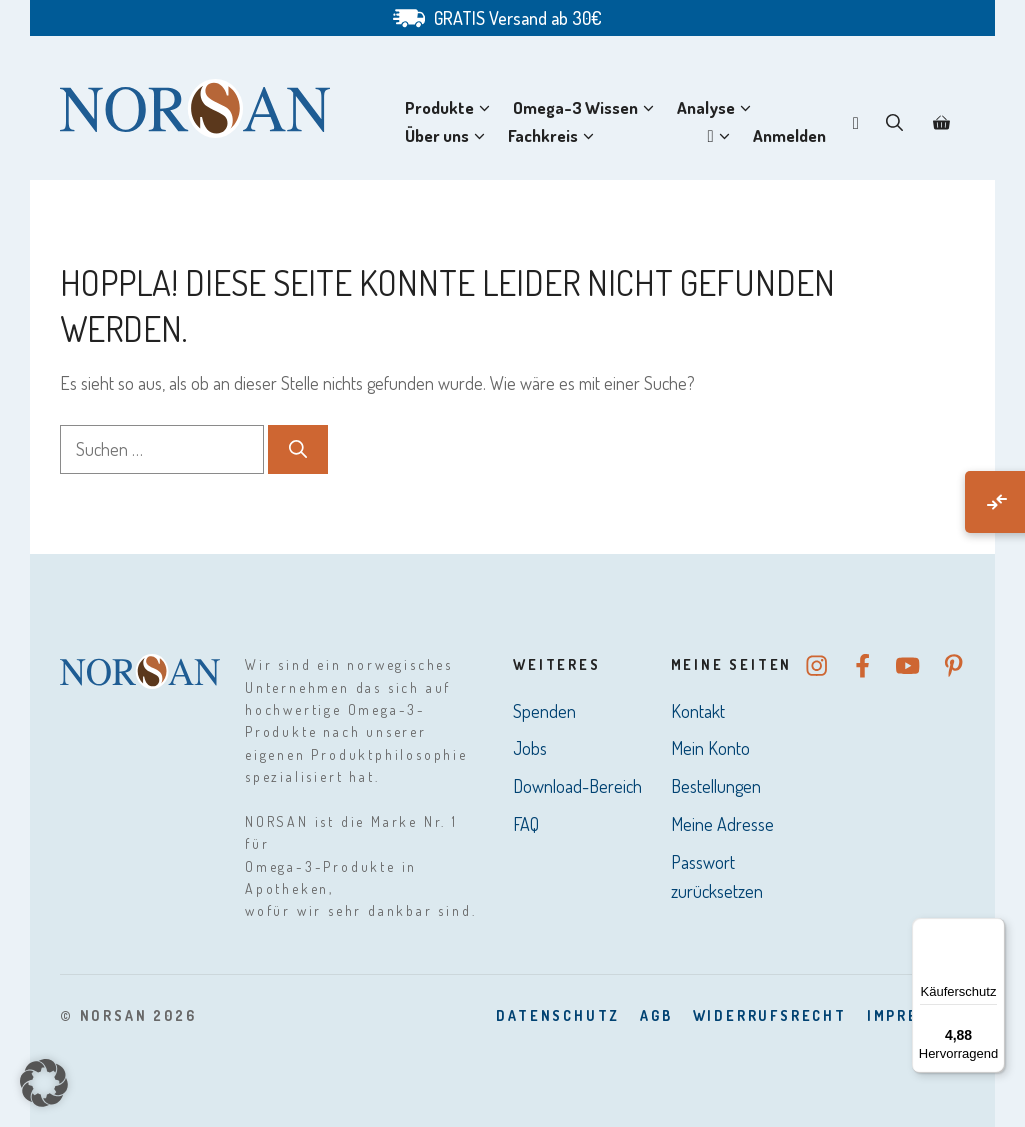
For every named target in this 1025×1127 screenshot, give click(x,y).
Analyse (718, 108)
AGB (656, 1015)
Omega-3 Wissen (587, 108)
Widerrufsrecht (770, 1015)
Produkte (451, 108)
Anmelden (789, 135)
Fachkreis (555, 136)
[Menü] (993, 930)
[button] (894, 122)
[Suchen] (298, 449)
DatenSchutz (558, 1015)
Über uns (449, 136)
